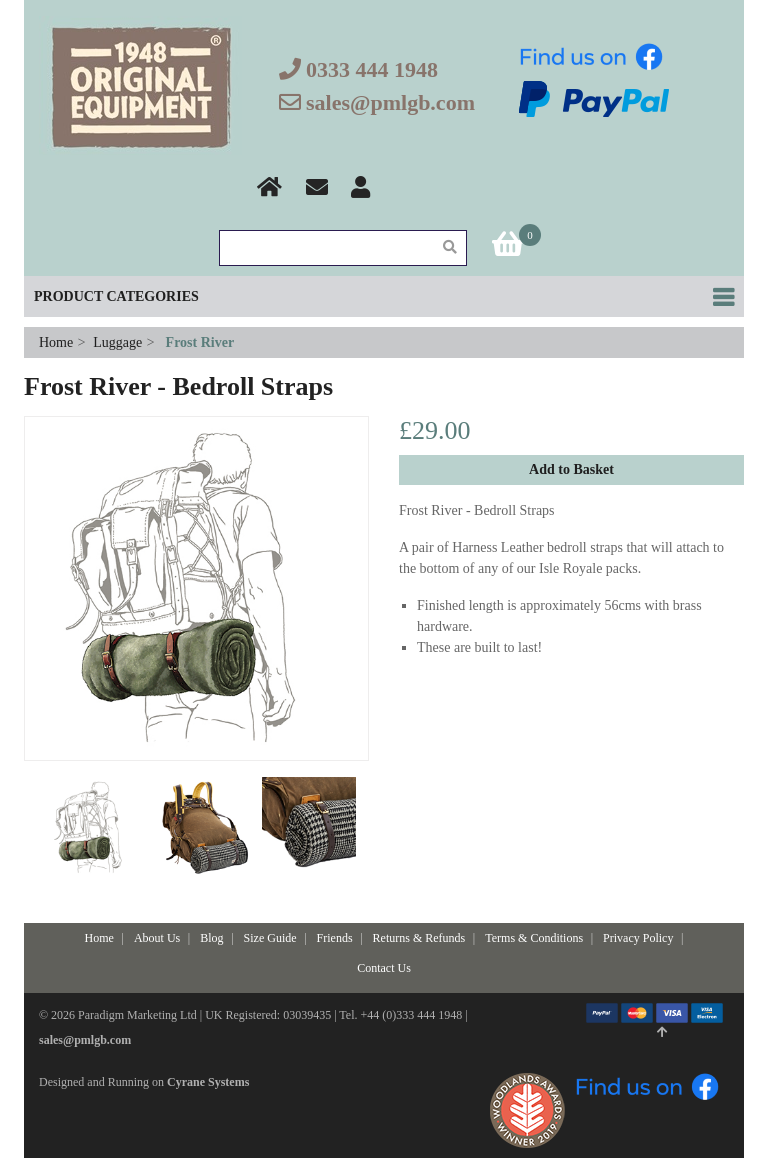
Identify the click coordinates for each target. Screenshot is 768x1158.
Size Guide (270, 938)
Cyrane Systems (208, 1082)
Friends (335, 938)
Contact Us (384, 968)
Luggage (117, 342)
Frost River (200, 342)
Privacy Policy (638, 938)
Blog (211, 938)
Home (58, 342)
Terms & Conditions (534, 938)
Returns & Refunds (419, 938)
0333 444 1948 (372, 69)
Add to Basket (571, 469)
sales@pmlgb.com (390, 102)
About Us (157, 938)
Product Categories (116, 296)
